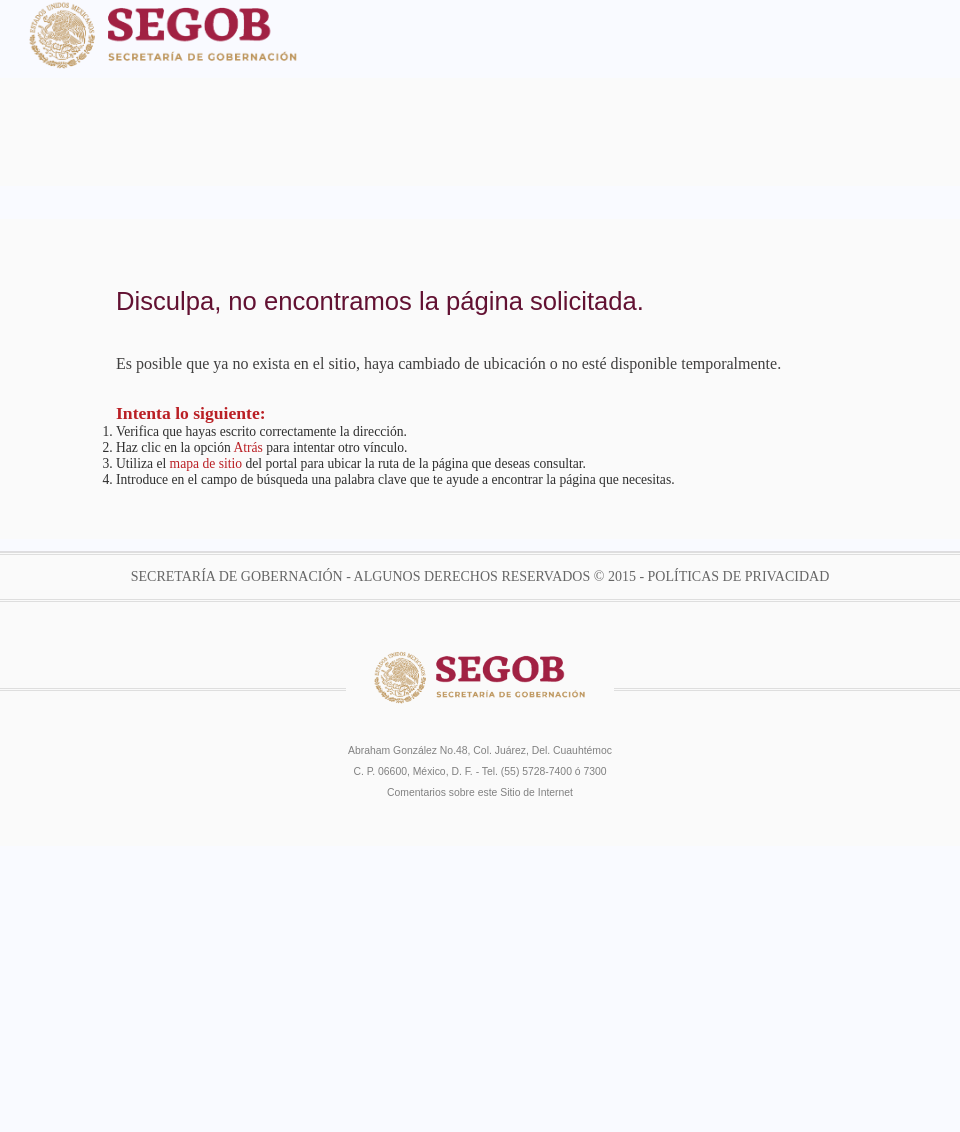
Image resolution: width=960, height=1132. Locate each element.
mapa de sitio (206, 463)
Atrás (247, 447)
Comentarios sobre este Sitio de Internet (480, 792)
